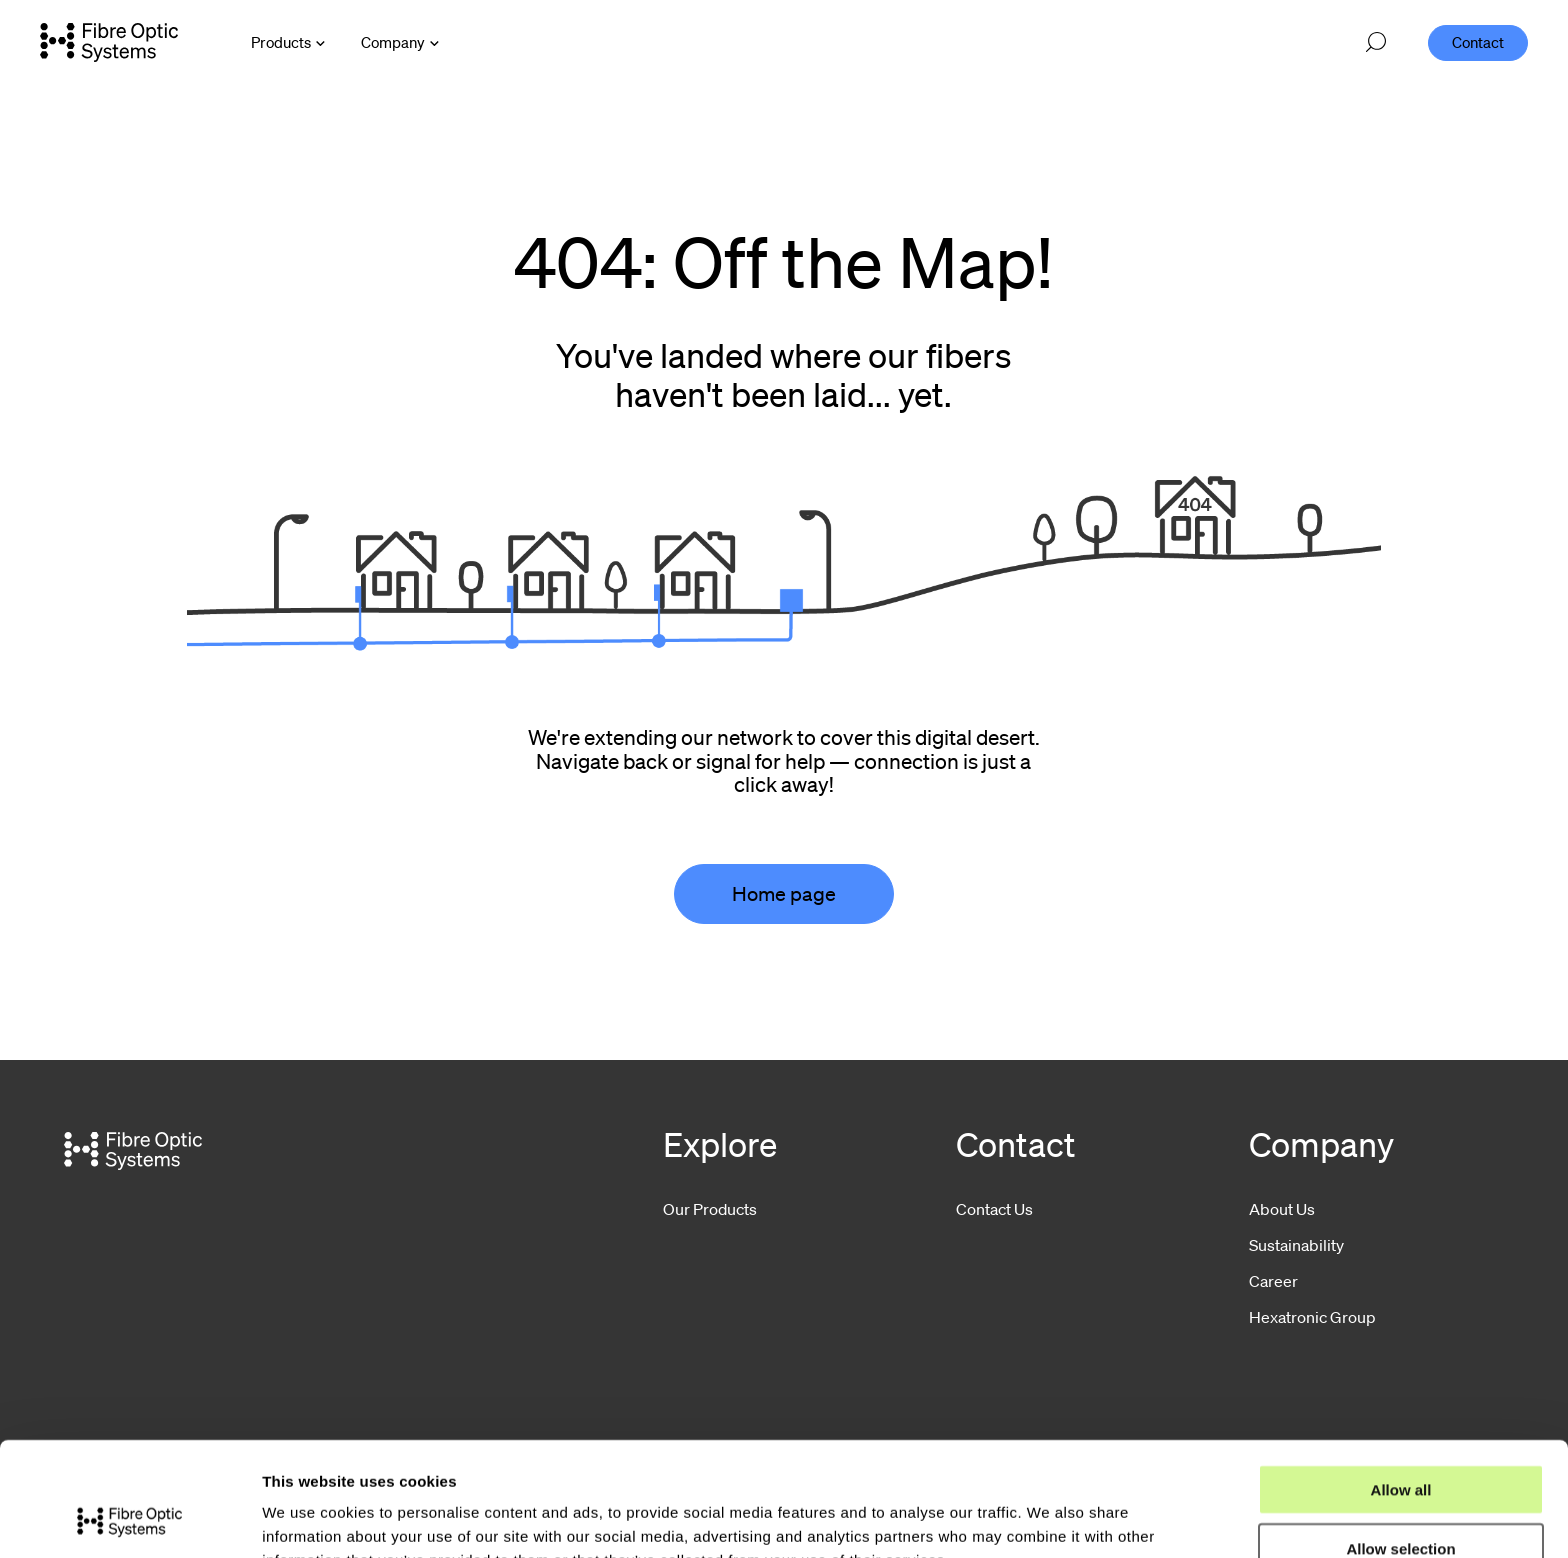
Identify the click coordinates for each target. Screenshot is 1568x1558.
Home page (784, 894)
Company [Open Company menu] (393, 42)
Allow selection (1400, 1441)
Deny (1401, 1500)
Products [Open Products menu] (281, 42)
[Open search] (1376, 43)
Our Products (710, 1209)
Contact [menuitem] (1478, 42)
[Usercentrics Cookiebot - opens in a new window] (129, 1519)
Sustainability (1296, 1245)
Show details (1049, 1518)
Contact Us (994, 1209)
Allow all (1401, 1382)
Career (1273, 1281)
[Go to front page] (109, 42)
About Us (1282, 1209)
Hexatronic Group (1312, 1317)
